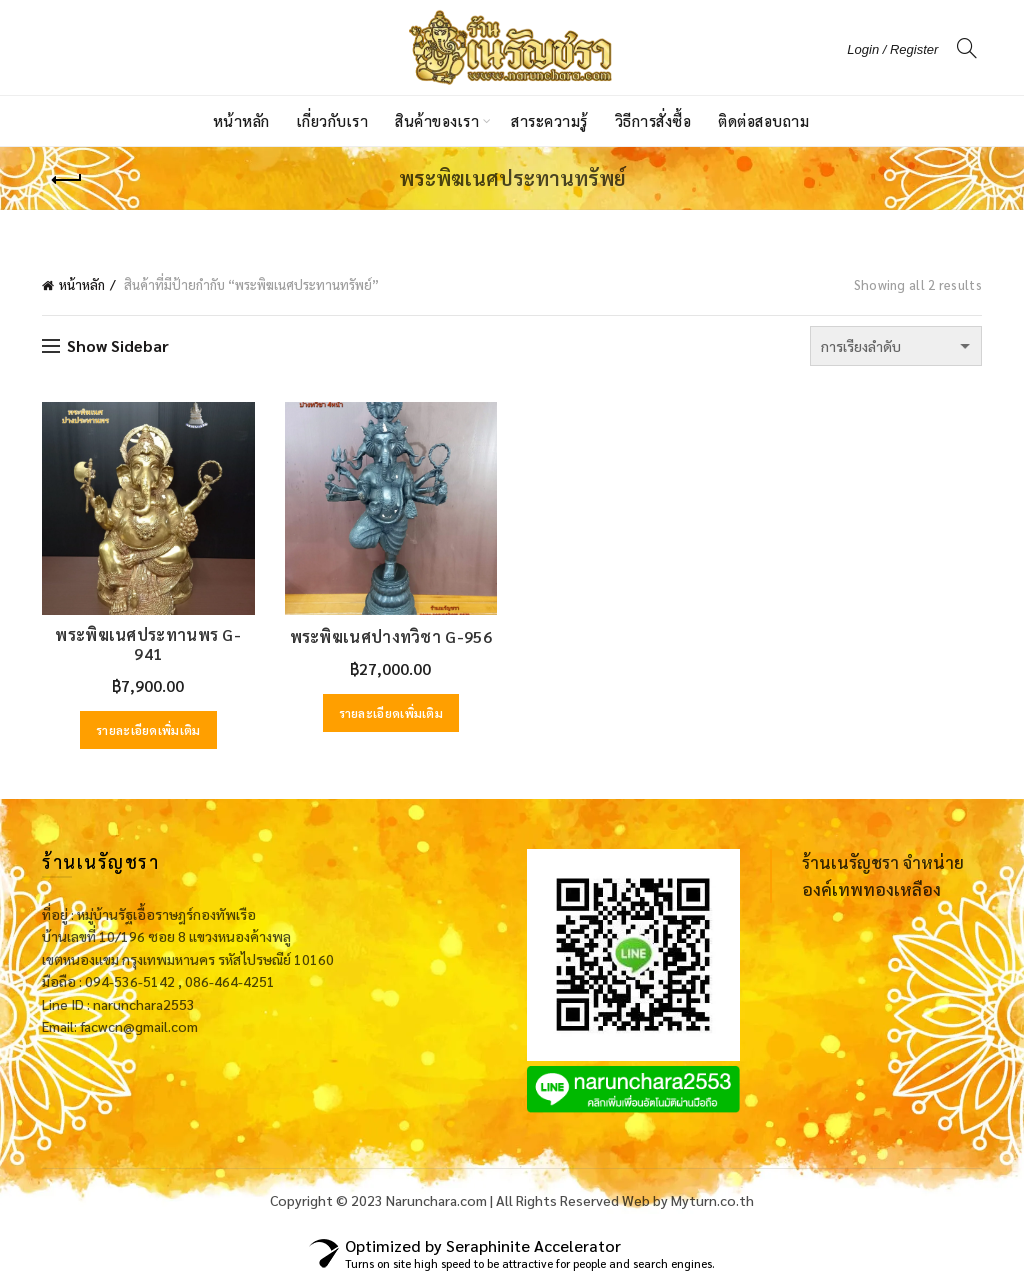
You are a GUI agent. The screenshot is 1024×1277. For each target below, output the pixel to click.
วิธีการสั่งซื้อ (653, 120)
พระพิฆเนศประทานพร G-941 (148, 644)
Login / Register (892, 49)
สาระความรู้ (549, 120)
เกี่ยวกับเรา (333, 120)
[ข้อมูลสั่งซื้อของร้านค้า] (896, 346)
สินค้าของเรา (437, 120)
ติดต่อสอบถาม (763, 120)
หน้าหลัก (241, 120)
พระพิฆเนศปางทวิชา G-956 (391, 636)
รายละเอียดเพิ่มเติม (148, 730)
